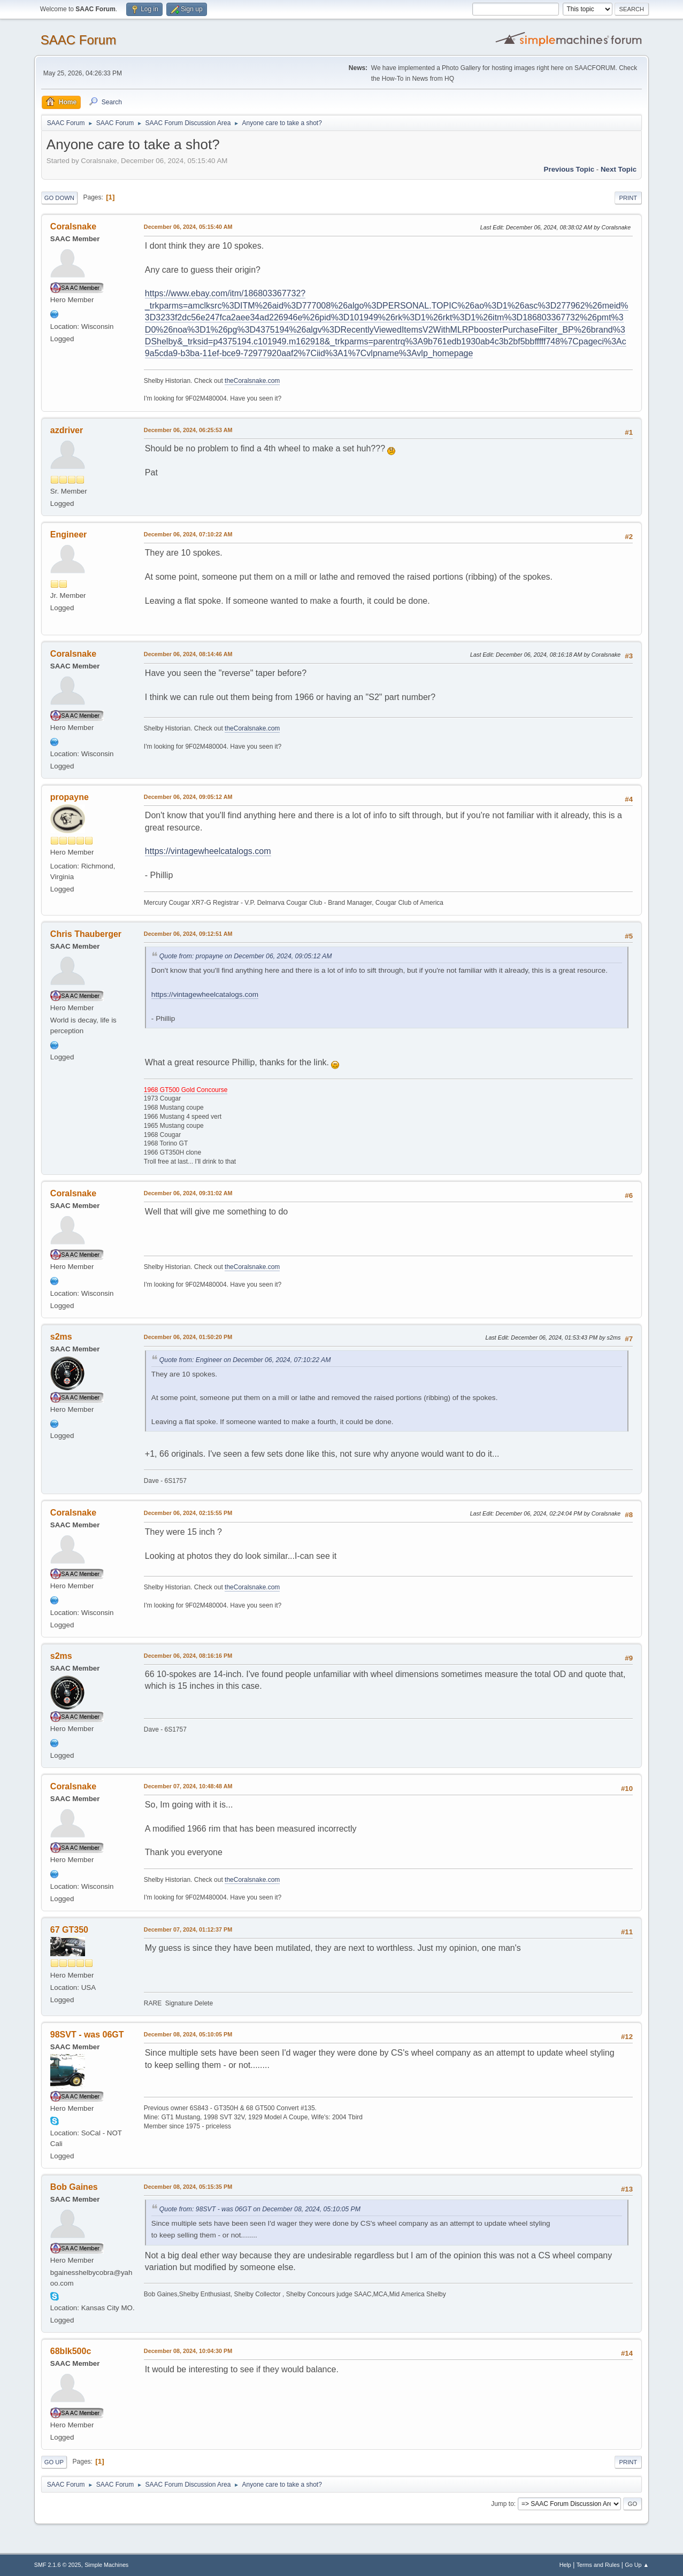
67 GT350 (69, 1929)
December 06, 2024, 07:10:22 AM (188, 534)
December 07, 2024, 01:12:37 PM (188, 1929)
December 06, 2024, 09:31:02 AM (188, 1193)
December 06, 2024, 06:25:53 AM (188, 430)
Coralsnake (73, 226)
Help (565, 2565)
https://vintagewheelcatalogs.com (208, 851)
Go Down (59, 198)
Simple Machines (106, 2565)
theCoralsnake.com (252, 381)
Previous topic (569, 169)
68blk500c (70, 2351)
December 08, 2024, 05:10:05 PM (188, 2034)
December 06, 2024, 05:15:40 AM (188, 227)
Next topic (618, 169)
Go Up (54, 2462)
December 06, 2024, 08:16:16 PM (188, 1655)
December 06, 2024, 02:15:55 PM (188, 1513)
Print (628, 198)
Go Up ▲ (637, 2565)
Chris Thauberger (85, 934)
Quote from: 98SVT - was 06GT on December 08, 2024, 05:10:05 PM (259, 2209)
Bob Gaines (74, 2186)
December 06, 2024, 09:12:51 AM (188, 934)
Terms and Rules (598, 2565)
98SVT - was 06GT (87, 2034)
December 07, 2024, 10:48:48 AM (188, 1786)
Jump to (502, 2504)
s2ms (61, 1336)
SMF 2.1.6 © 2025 (57, 2565)
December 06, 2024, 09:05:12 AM (188, 797)
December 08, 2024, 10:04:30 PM (188, 2351)
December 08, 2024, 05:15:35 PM (188, 2186)
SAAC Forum (78, 40)
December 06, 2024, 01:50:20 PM (188, 1337)
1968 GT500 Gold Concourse (186, 1090)
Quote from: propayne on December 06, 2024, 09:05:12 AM (245, 956)
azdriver (66, 430)
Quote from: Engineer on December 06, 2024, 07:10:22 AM (245, 1360)
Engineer (68, 534)
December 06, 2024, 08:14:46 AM (188, 654)
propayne (69, 797)
